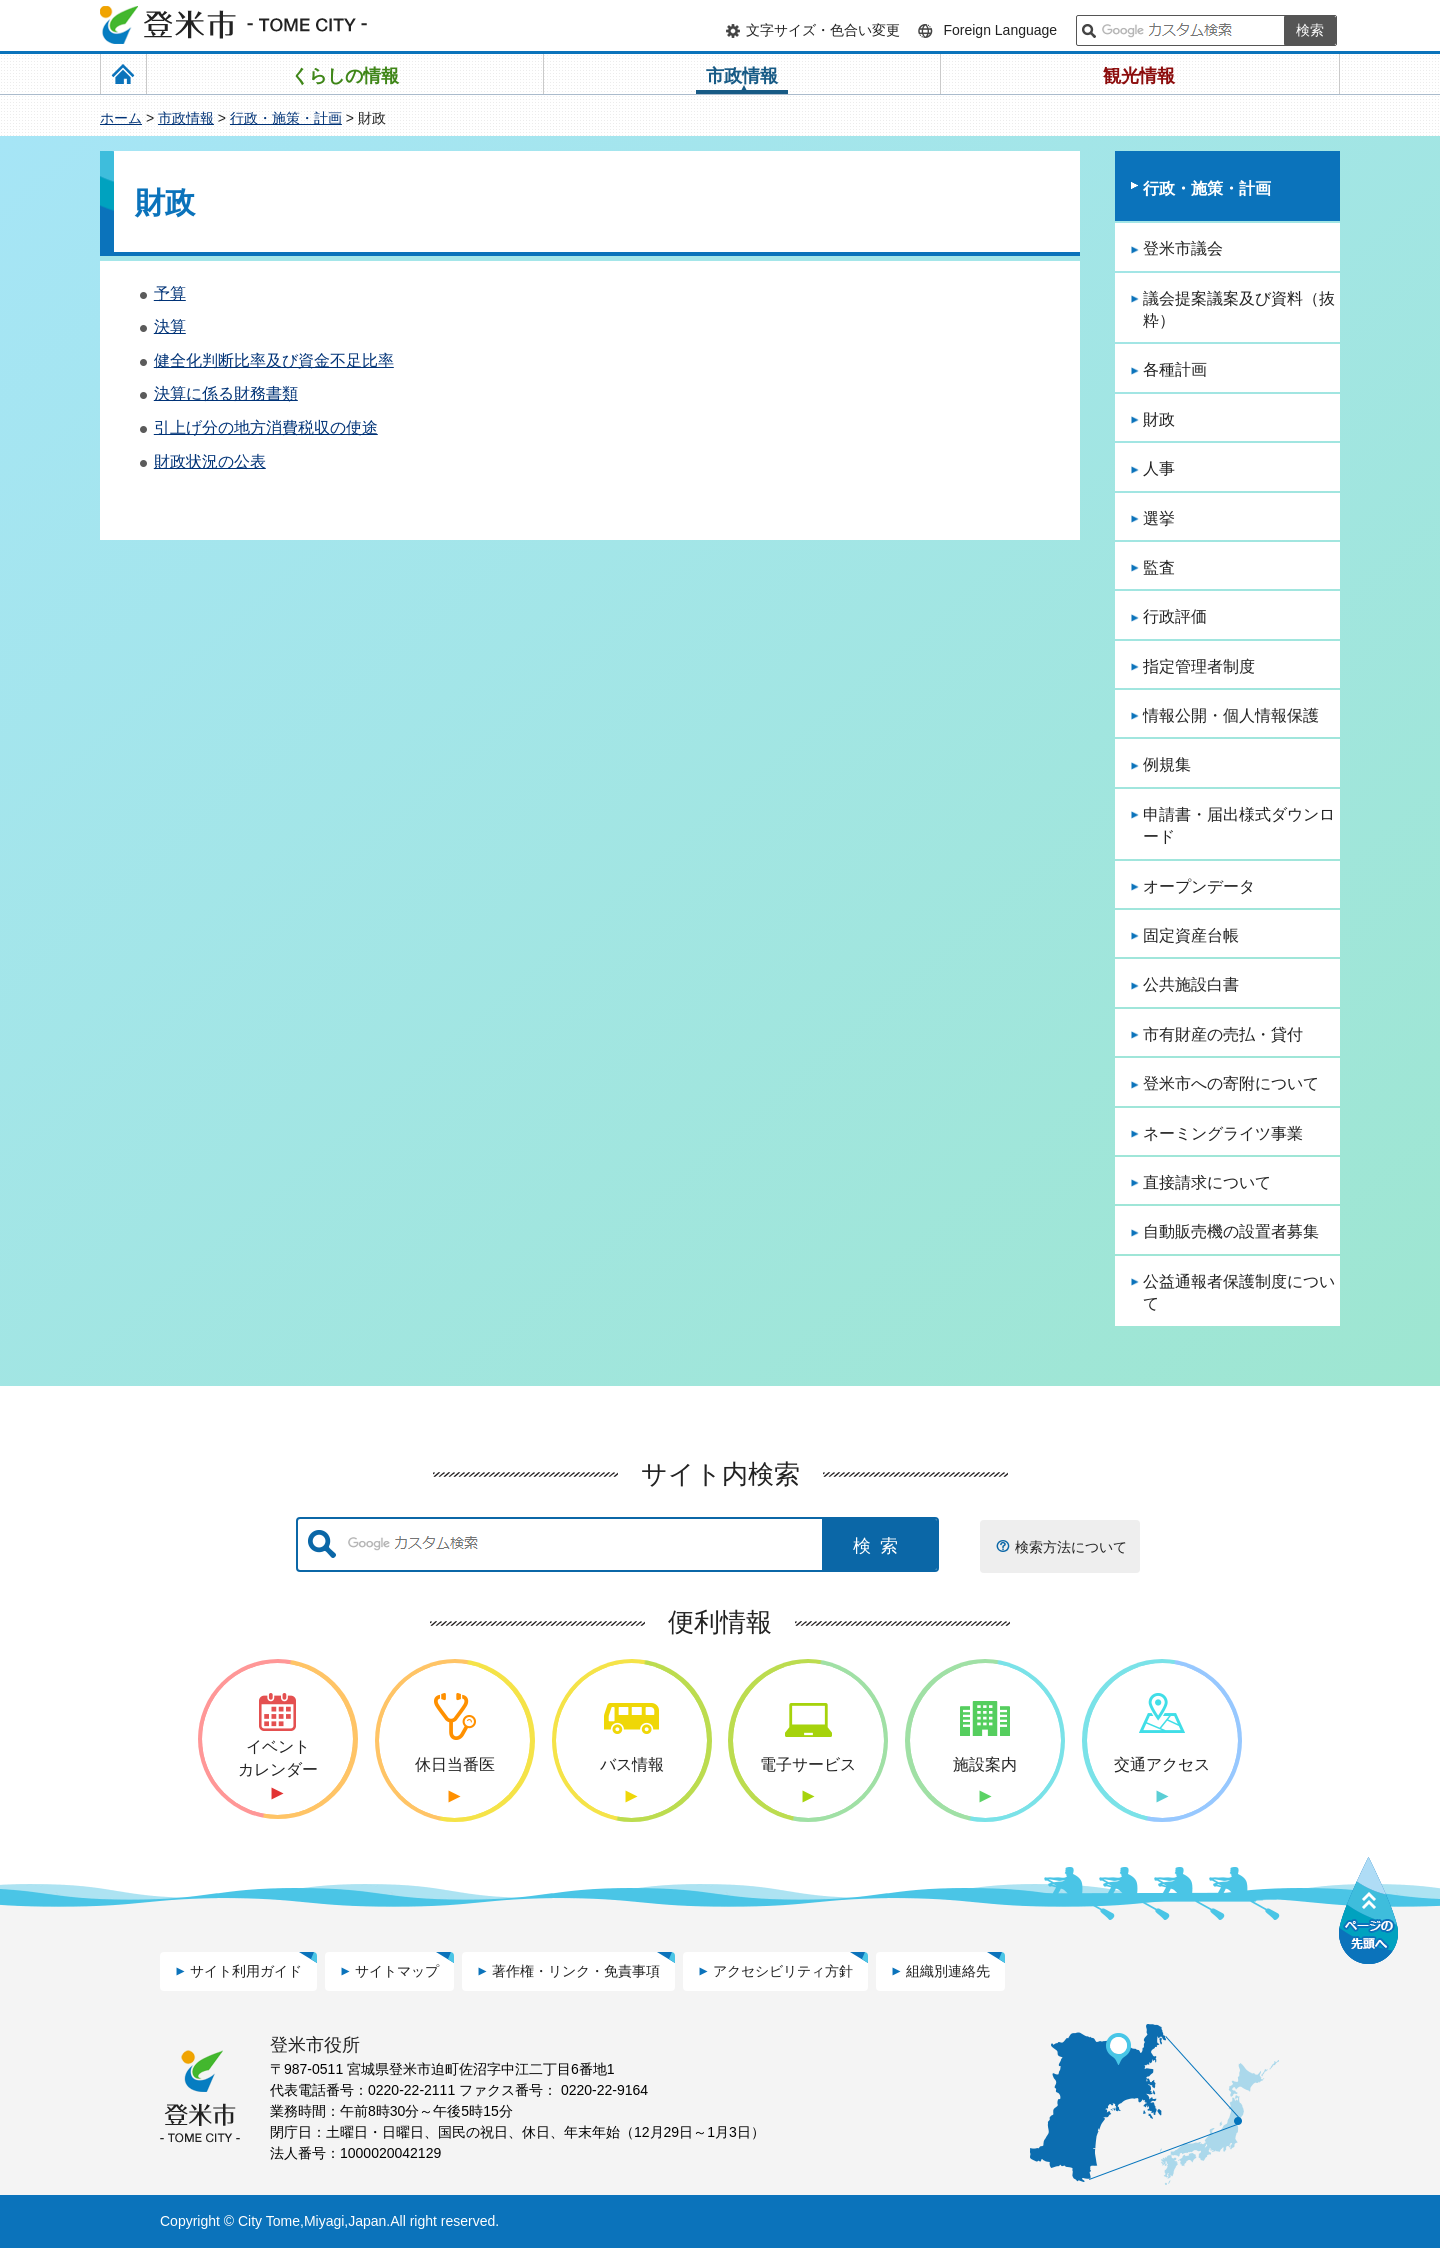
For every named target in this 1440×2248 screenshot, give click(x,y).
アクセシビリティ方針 (783, 1971)
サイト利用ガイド (246, 1971)
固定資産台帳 (1191, 935)
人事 (1159, 468)
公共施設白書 (1191, 984)
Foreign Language (1000, 30)
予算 (170, 293)
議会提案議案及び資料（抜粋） (1239, 309)
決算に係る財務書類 (226, 393)
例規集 (1167, 764)
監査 (1159, 567)
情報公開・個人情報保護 (1231, 715)
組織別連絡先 (948, 1971)
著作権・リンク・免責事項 (576, 1971)
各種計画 (1175, 369)
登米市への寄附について (1231, 1083)
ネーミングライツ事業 (1223, 1133)
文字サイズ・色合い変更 (823, 30)
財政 (1159, 419)
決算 (170, 326)
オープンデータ (1199, 886)
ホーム (121, 118)
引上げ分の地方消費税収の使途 (266, 427)
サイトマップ (397, 1971)
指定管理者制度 (1199, 666)
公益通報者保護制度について (1239, 1292)
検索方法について (1071, 1547)
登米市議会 (1183, 248)
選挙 (1159, 518)
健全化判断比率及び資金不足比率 (274, 360)
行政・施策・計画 (286, 118)
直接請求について (1207, 1182)
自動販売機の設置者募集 (1231, 1231)
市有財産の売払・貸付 (1223, 1034)
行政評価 (1175, 616)
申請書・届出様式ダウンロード (1239, 825)
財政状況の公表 (210, 461)
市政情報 (186, 118)
